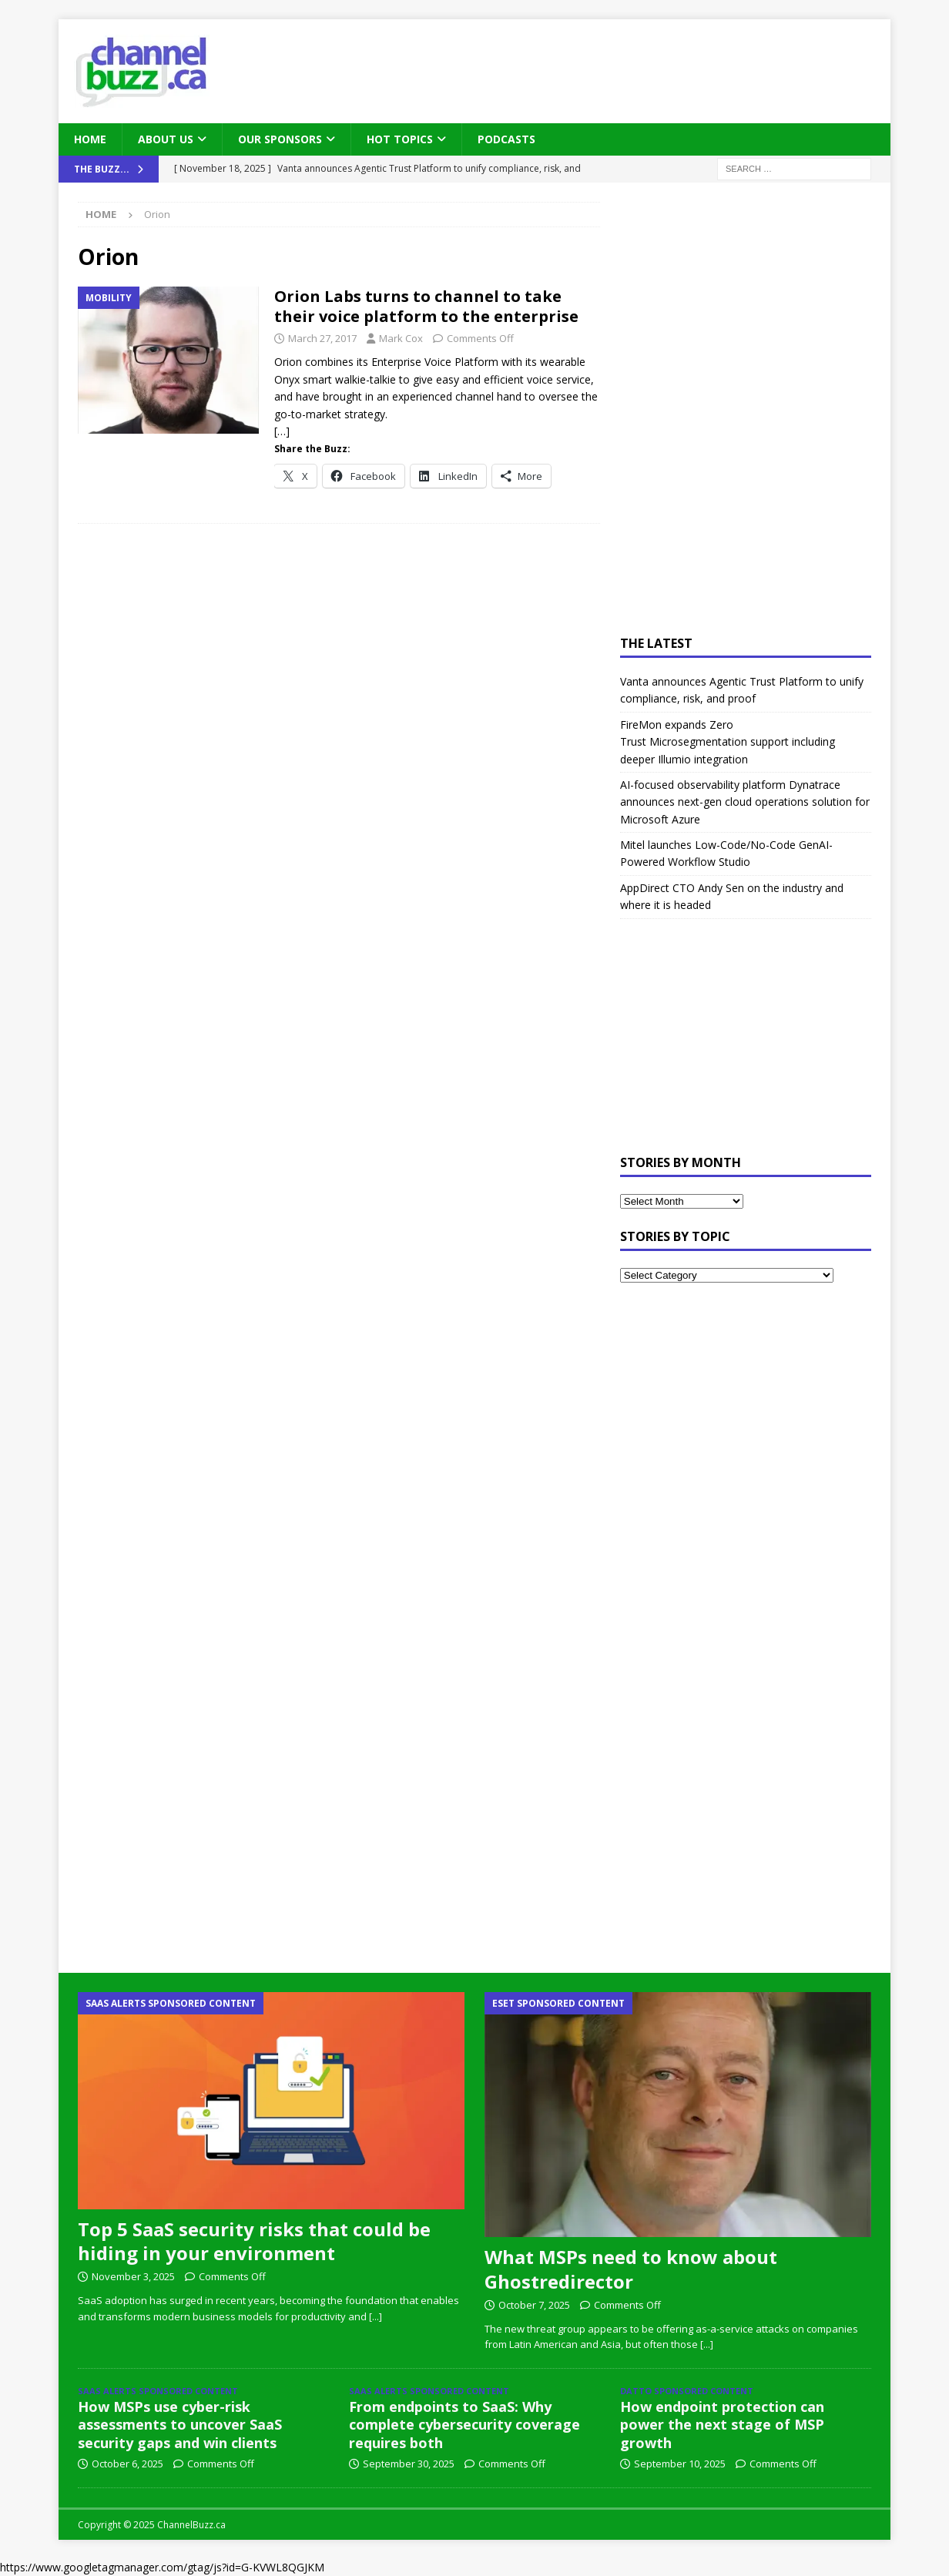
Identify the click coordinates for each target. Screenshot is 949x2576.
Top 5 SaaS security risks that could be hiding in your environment (254, 2241)
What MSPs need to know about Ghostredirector (631, 2268)
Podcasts (506, 139)
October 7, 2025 (534, 2305)
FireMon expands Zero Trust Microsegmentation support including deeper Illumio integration (727, 741)
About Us (165, 139)
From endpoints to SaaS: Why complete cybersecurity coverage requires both (464, 2424)
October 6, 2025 (127, 2463)
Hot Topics (400, 139)
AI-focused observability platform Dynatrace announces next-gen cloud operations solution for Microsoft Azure (745, 802)
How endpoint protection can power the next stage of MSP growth (722, 2424)
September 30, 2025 (408, 2463)
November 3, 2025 (133, 2276)
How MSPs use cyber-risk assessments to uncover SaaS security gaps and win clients (180, 2424)
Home (90, 139)
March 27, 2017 (322, 338)
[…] (282, 431)
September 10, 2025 (680, 2463)
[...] (375, 2316)
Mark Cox (401, 338)
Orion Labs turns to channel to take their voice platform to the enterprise (426, 306)
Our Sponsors (280, 139)
